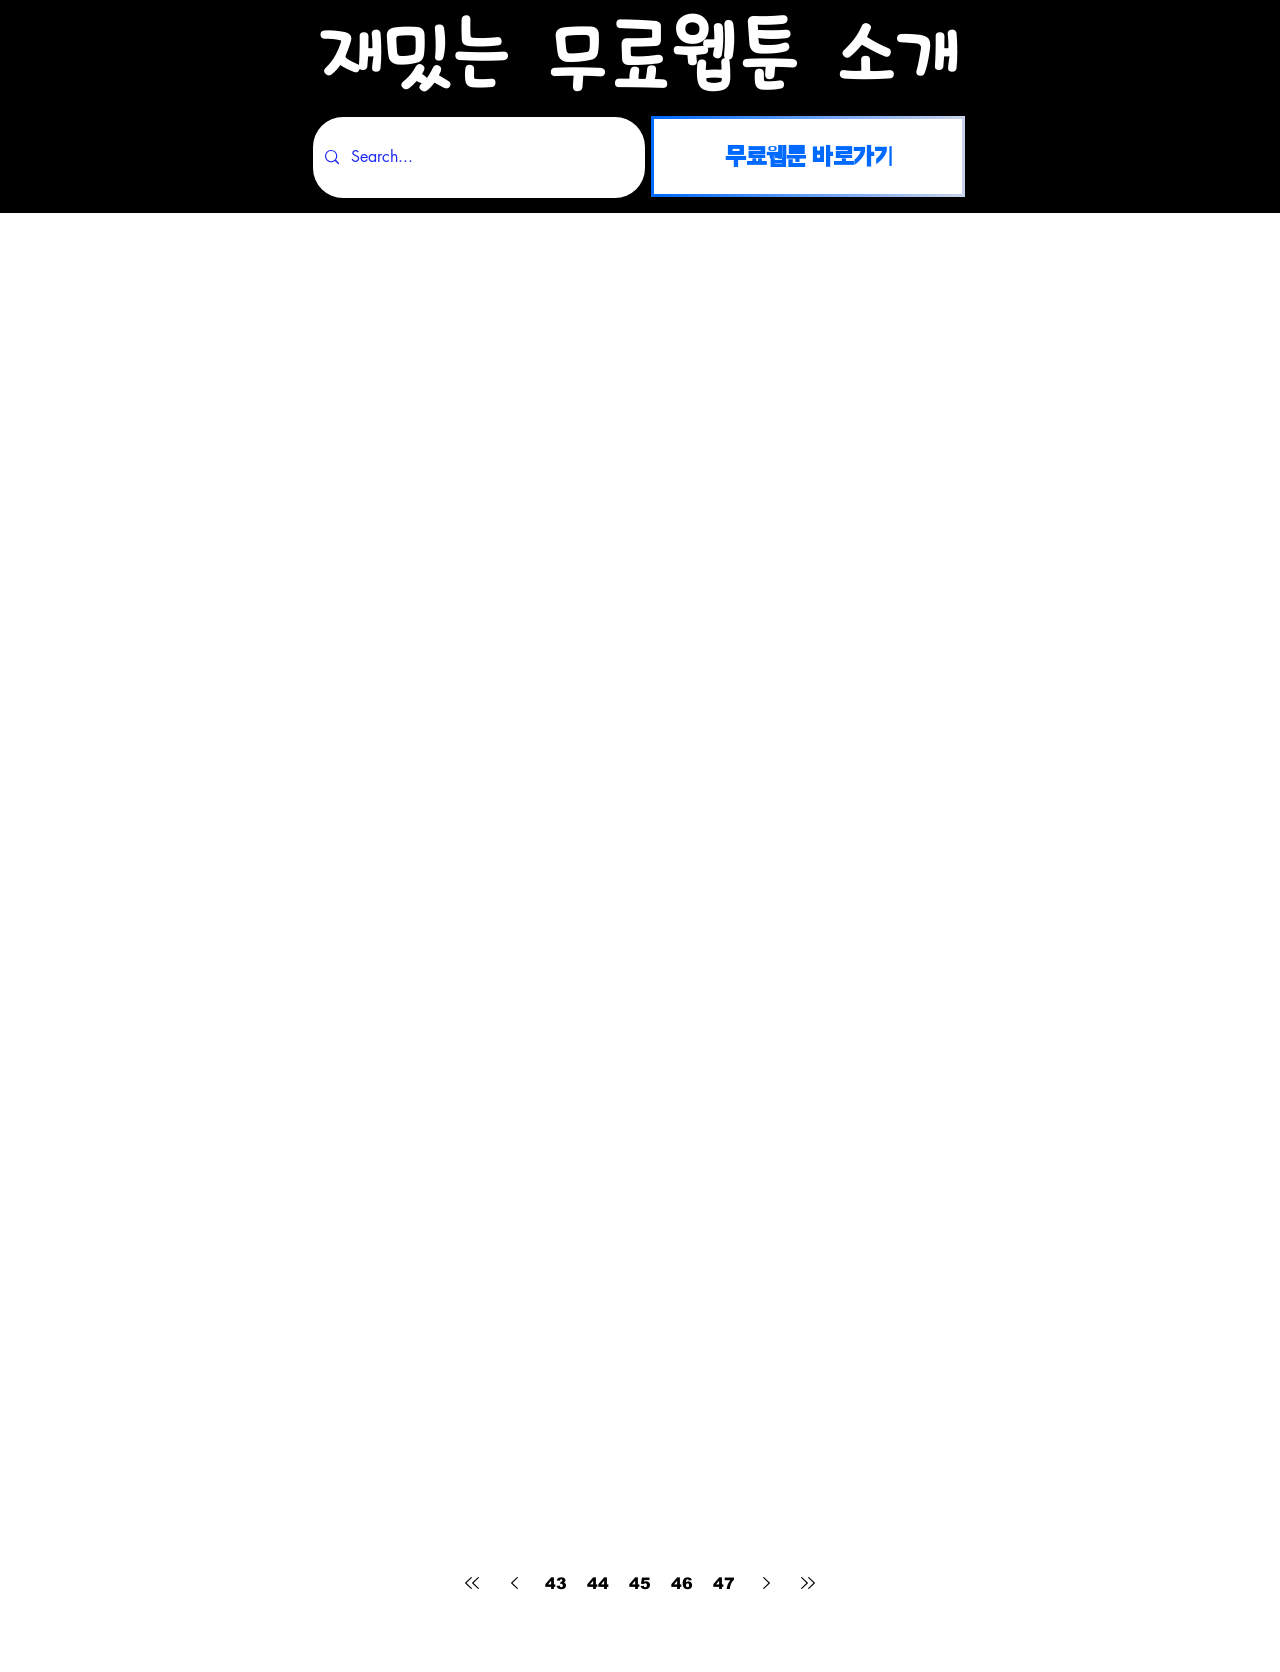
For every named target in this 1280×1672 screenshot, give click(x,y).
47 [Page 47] (724, 1583)
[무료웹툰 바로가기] (808, 156)
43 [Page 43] (556, 1583)
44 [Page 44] (598, 1583)
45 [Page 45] (640, 1583)
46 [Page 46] (682, 1583)
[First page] (472, 1583)
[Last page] (808, 1583)
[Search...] (477, 157)
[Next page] (766, 1583)
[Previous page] (514, 1583)
